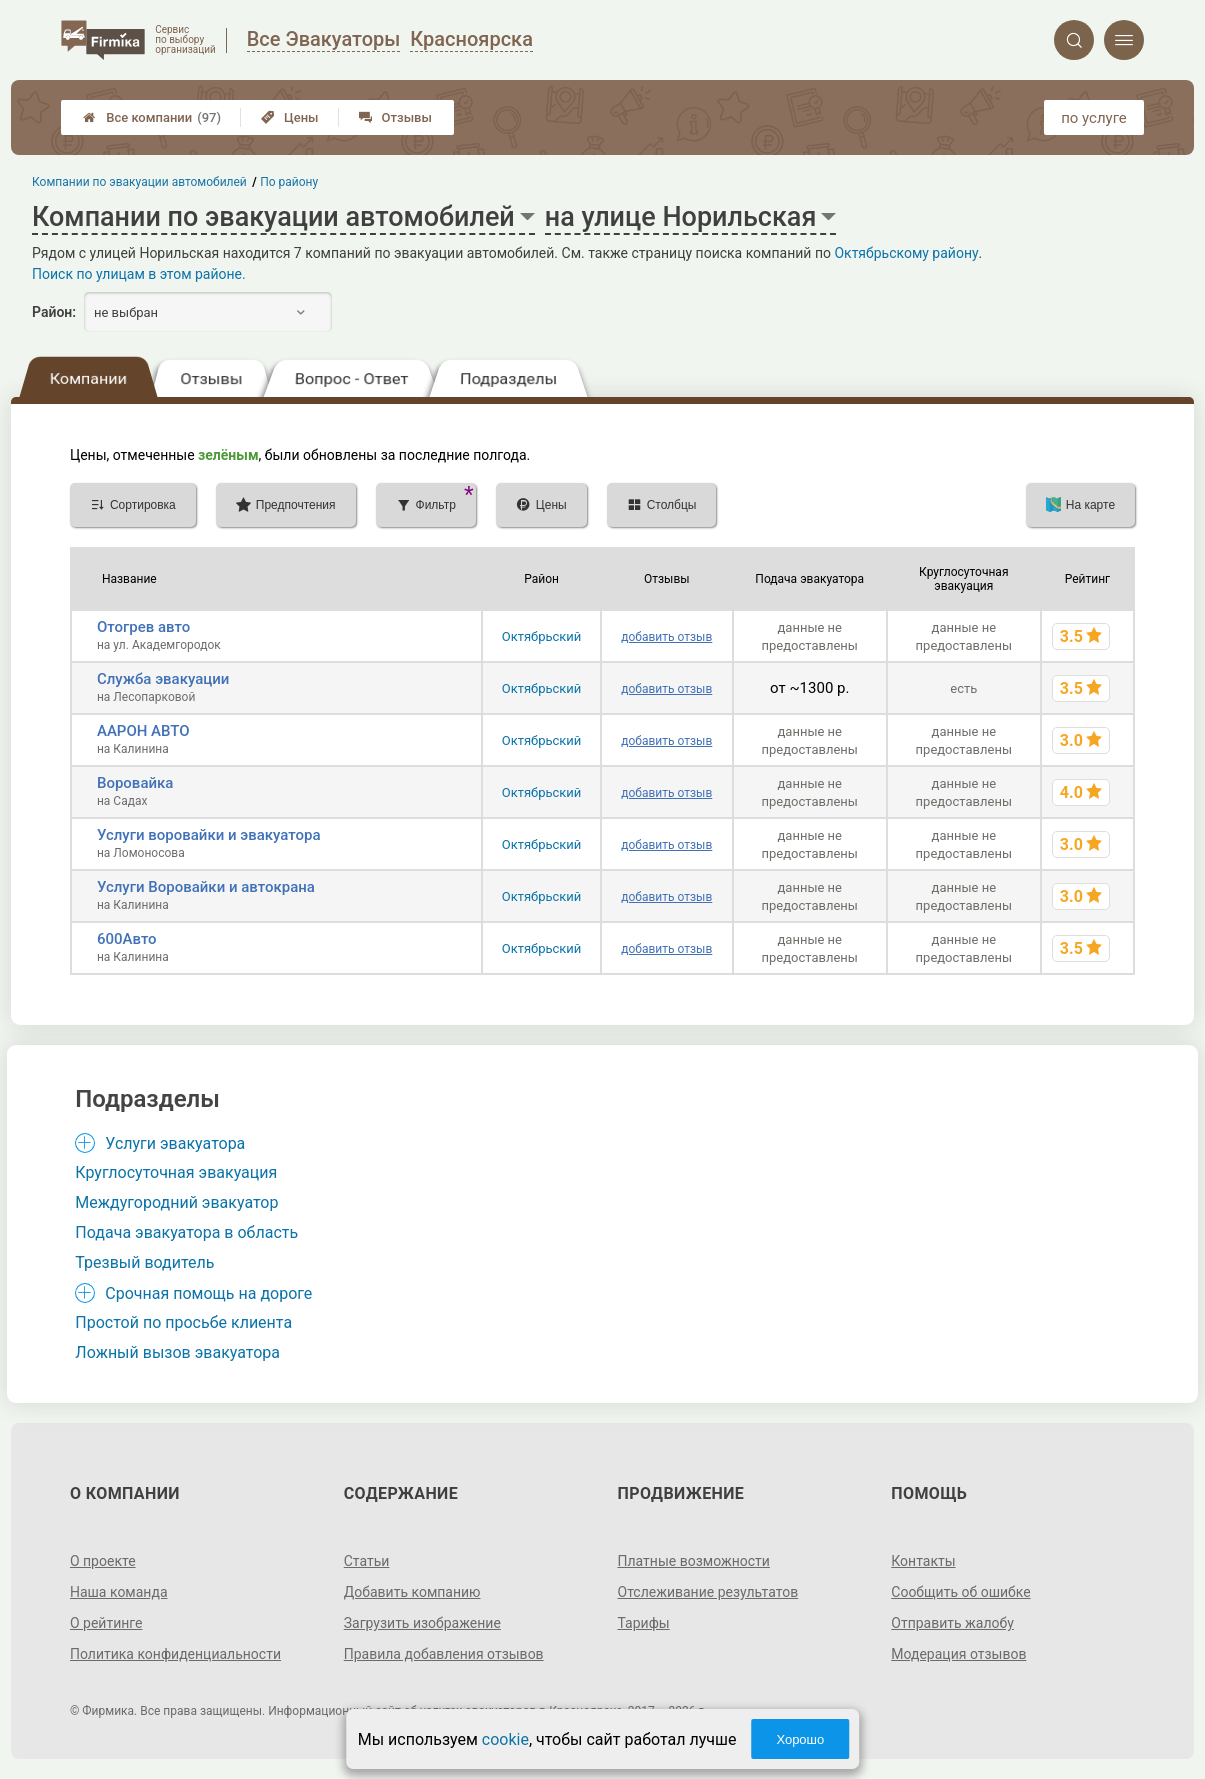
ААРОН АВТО (143, 731)
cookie (505, 1739)
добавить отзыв (666, 637)
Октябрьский (542, 636)
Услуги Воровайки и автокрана (206, 887)
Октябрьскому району (906, 253)
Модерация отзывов (958, 1654)
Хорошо (800, 1739)
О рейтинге (106, 1623)
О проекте (103, 1561)
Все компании (152, 117)
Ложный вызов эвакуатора (177, 1352)
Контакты (923, 1561)
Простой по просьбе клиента (183, 1322)
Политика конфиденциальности (175, 1654)
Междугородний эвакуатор (176, 1202)
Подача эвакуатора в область (186, 1232)
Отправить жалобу (952, 1623)
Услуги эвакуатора (175, 1143)
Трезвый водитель (144, 1262)
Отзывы (395, 117)
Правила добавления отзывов (444, 1654)
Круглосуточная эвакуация (176, 1172)
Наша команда (119, 1592)
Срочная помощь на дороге (208, 1293)
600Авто (127, 939)
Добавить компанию (412, 1592)
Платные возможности (694, 1561)
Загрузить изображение (422, 1623)
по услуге (1094, 118)
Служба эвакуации (163, 679)
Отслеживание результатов (708, 1592)
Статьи (367, 1561)
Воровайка (135, 783)
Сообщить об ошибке (960, 1592)
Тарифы (644, 1623)
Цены (290, 117)
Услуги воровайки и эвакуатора (209, 835)
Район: (54, 312)
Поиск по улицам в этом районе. (139, 274)
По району (290, 182)
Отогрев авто (143, 627)
